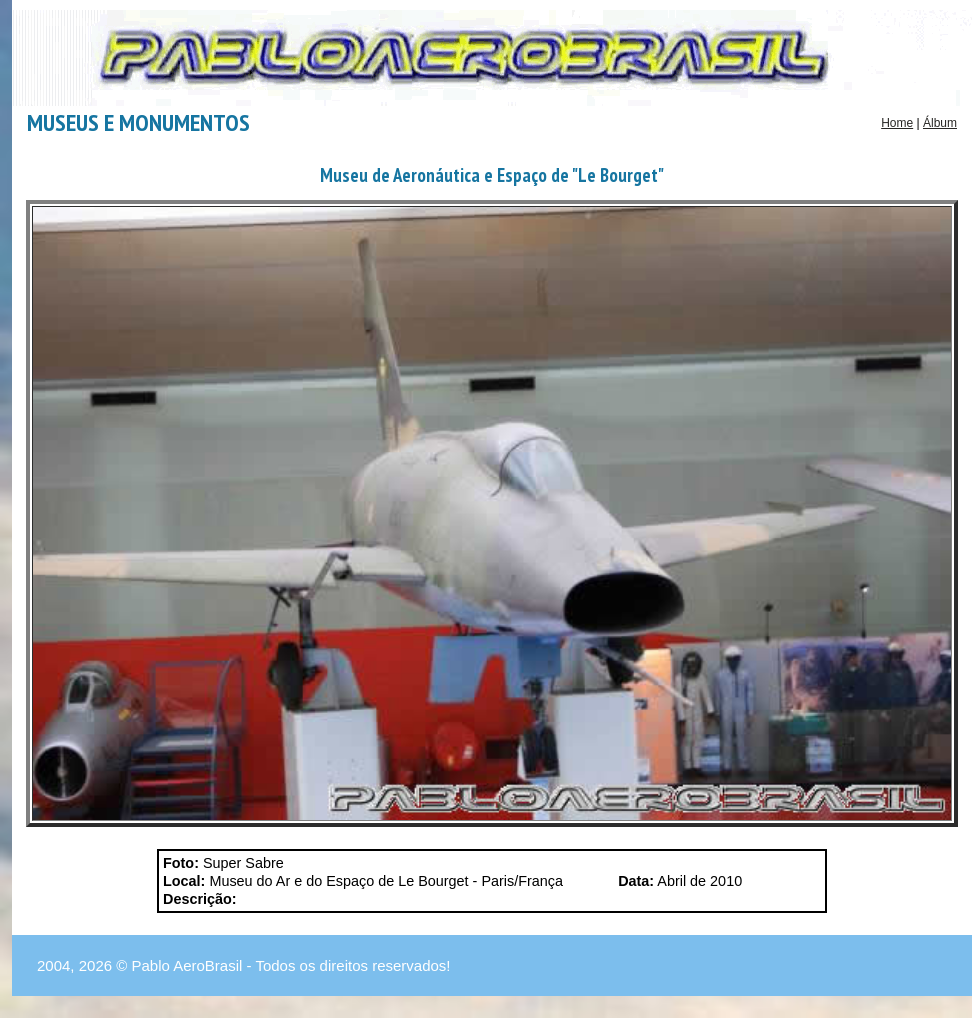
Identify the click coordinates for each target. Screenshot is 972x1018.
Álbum (940, 123)
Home (897, 123)
